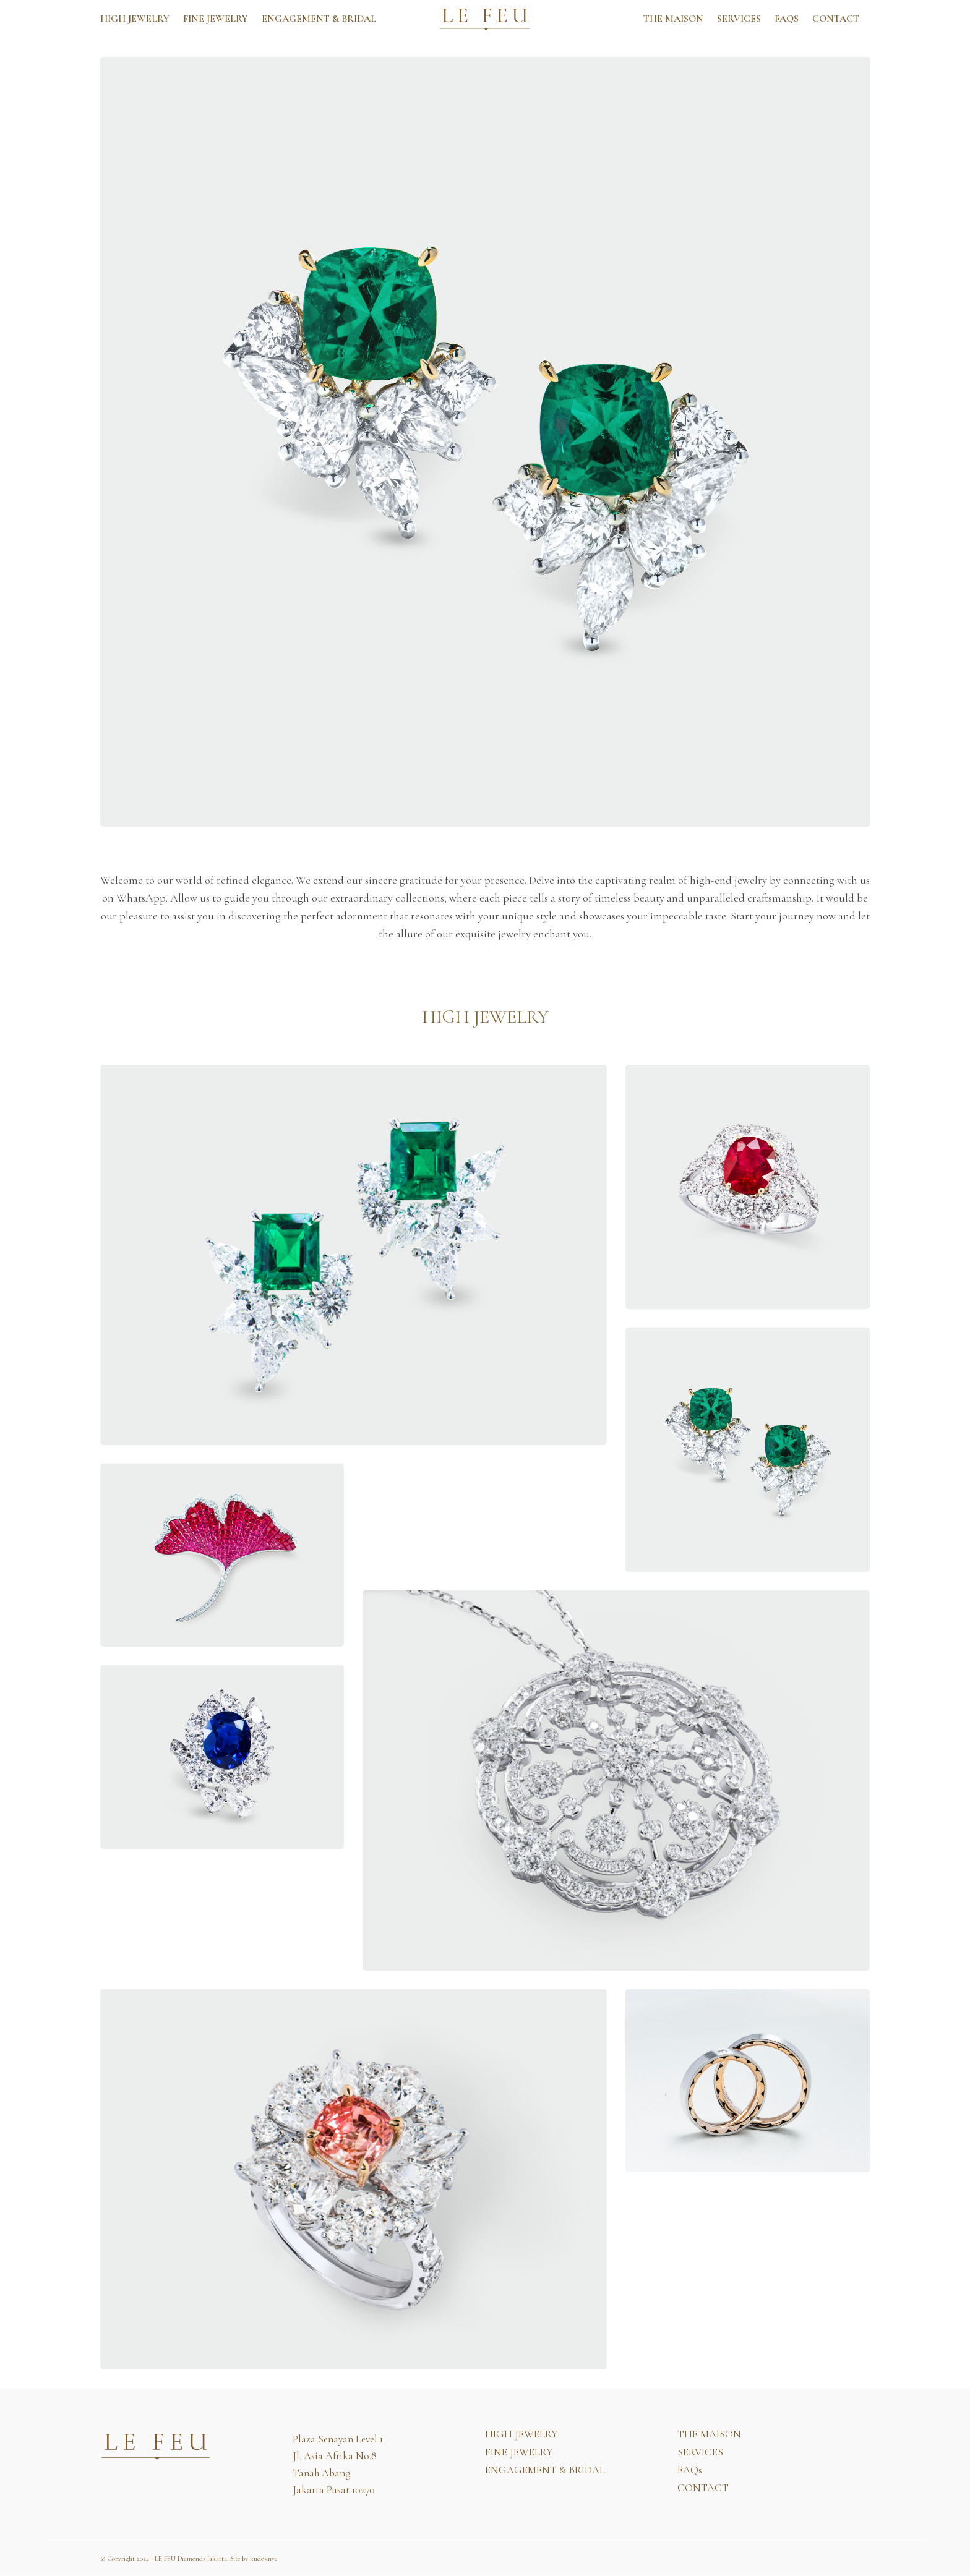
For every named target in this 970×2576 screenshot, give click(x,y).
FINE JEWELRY (215, 18)
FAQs (787, 18)
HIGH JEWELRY (135, 18)
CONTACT (835, 18)
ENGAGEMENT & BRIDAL (319, 18)
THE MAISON (673, 18)
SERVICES (739, 18)
